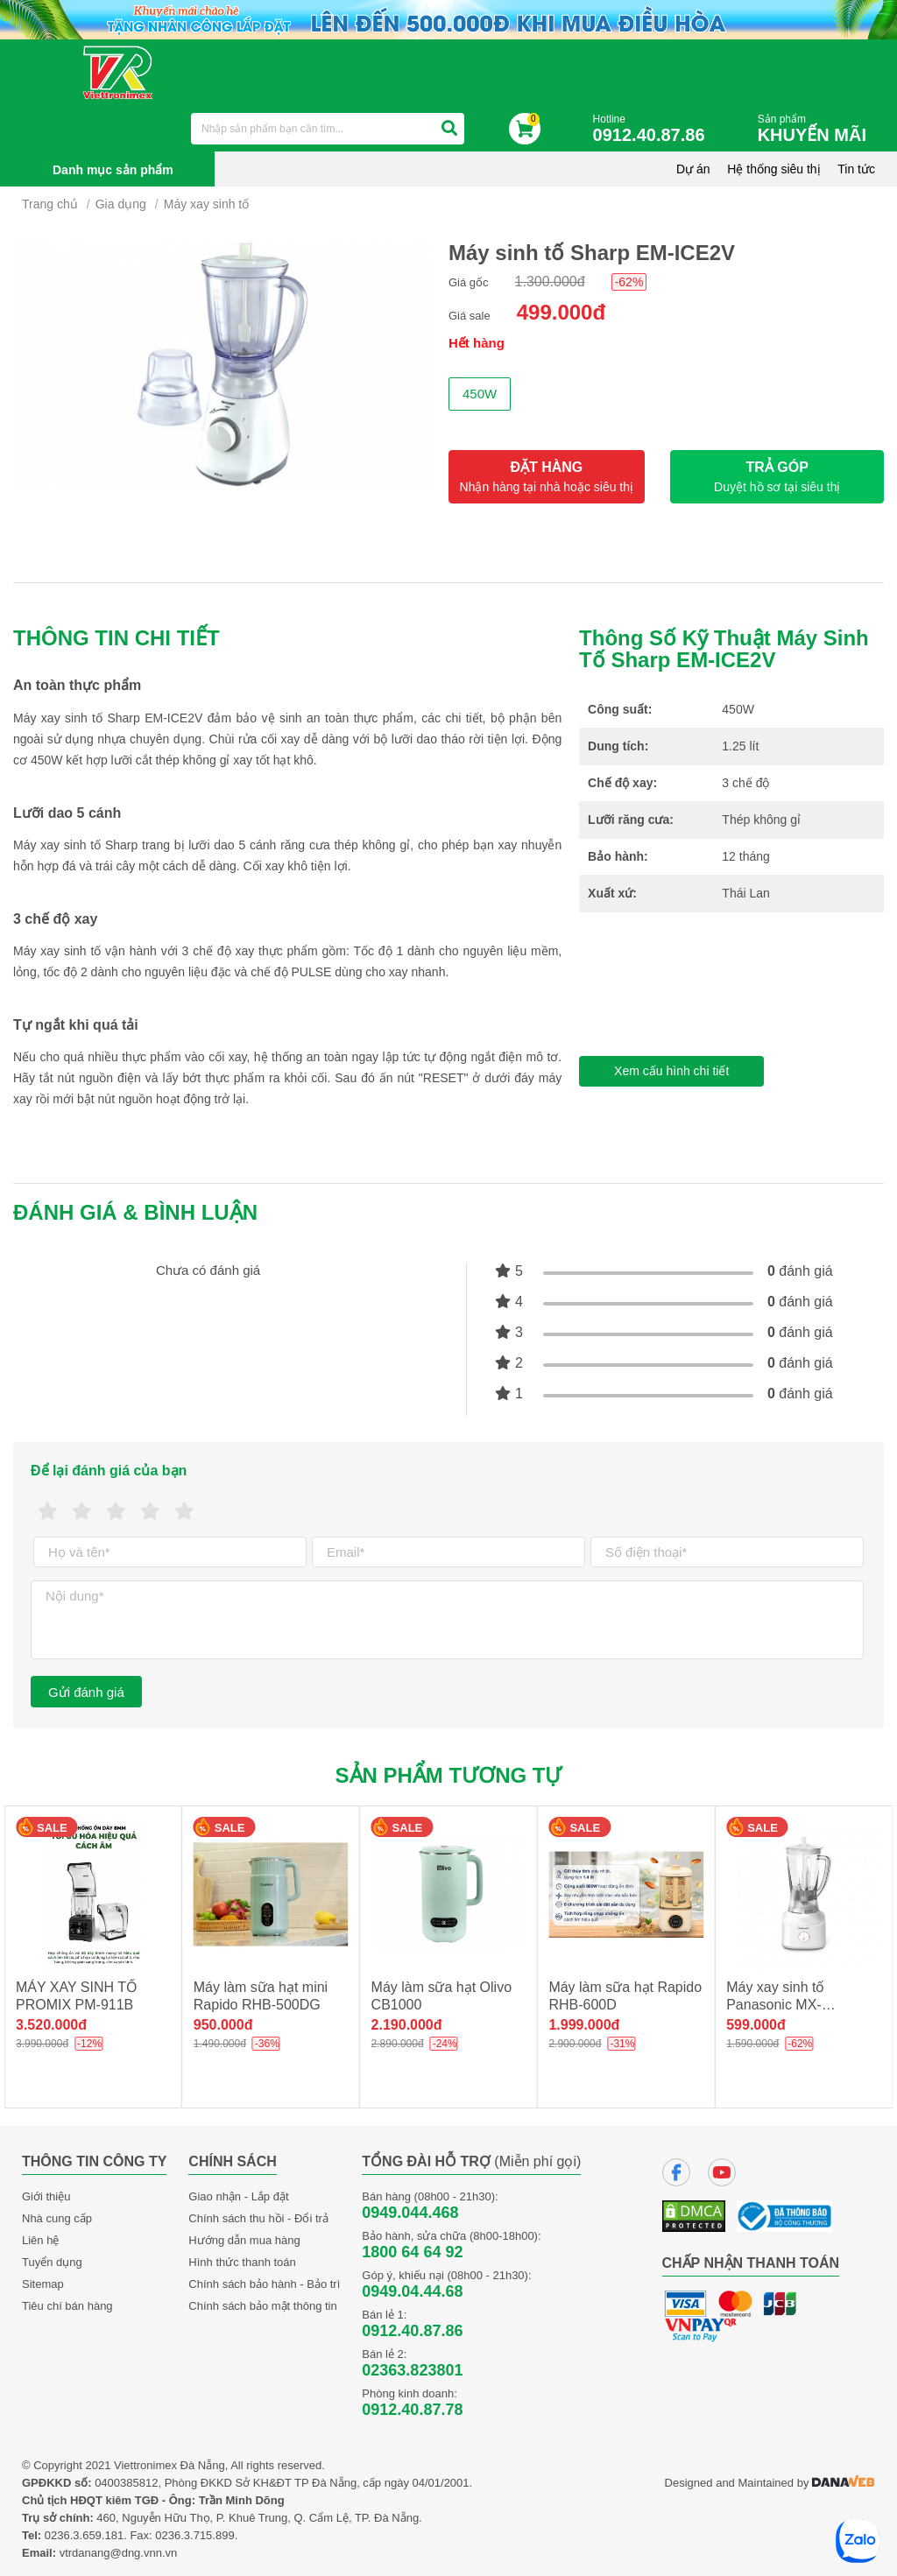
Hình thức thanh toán (241, 2262)
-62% (629, 282)
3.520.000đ (51, 2024)
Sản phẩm (816, 129)
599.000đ (756, 2024)
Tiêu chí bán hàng (67, 2305)
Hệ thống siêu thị (773, 169)
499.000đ (561, 312)
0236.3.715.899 (194, 2535)
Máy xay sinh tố (206, 204)
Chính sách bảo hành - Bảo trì (264, 2284)
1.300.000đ (550, 281)
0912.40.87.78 (412, 2409)
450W (480, 393)
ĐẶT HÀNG (546, 477)
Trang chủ (50, 204)
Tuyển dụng (52, 2262)
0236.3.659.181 (84, 2535)
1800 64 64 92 (412, 2252)
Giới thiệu (46, 2196)
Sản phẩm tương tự (448, 1775)
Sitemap (43, 2284)
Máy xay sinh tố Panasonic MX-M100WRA (775, 2005)
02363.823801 (412, 2370)
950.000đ (223, 2024)
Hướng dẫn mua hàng (244, 2240)
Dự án (693, 169)
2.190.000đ (406, 2024)
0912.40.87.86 (412, 2331)
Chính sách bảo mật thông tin (262, 2305)
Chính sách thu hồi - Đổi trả (258, 2218)
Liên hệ (40, 2240)
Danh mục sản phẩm (113, 170)
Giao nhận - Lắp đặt (238, 2196)
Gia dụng (120, 204)
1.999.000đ (583, 2024)
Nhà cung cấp (57, 2218)
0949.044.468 (410, 2212)
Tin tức (856, 169)
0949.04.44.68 (412, 2291)
